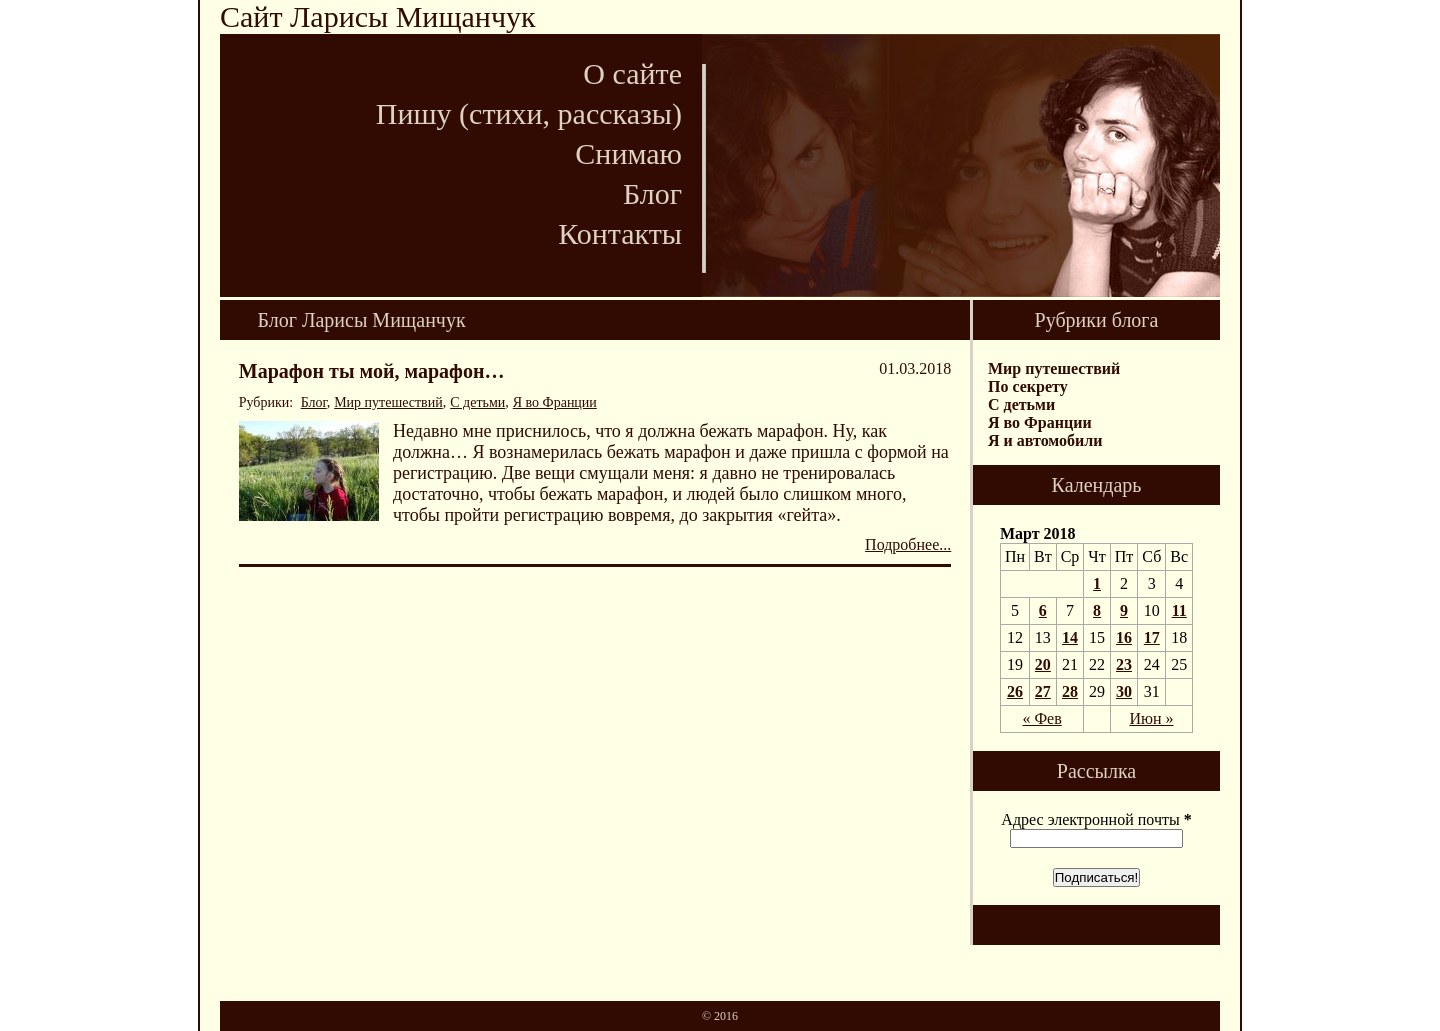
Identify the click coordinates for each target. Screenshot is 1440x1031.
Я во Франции (555, 402)
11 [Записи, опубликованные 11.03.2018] (1179, 610)
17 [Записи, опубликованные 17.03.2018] (1152, 637)
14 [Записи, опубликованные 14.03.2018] (1070, 637)
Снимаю (628, 153)
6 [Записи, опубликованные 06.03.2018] (1043, 610)
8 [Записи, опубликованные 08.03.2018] (1097, 610)
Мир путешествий (388, 402)
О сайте (632, 73)
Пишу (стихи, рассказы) (529, 113)
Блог (652, 193)
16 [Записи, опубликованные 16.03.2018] (1124, 637)
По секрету (1028, 386)
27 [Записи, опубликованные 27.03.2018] (1043, 691)
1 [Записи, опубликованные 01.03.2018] (1097, 583)
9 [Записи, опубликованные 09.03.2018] (1124, 610)
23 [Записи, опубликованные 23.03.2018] (1124, 664)
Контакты (620, 233)
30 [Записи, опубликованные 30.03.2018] (1124, 691)
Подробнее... (908, 544)
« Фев (1041, 718)
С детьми (477, 402)
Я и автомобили (1045, 440)
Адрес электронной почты (1096, 819)
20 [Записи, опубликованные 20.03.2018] (1043, 664)
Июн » (1151, 718)
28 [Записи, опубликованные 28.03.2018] (1070, 691)
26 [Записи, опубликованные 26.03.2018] (1015, 691)
